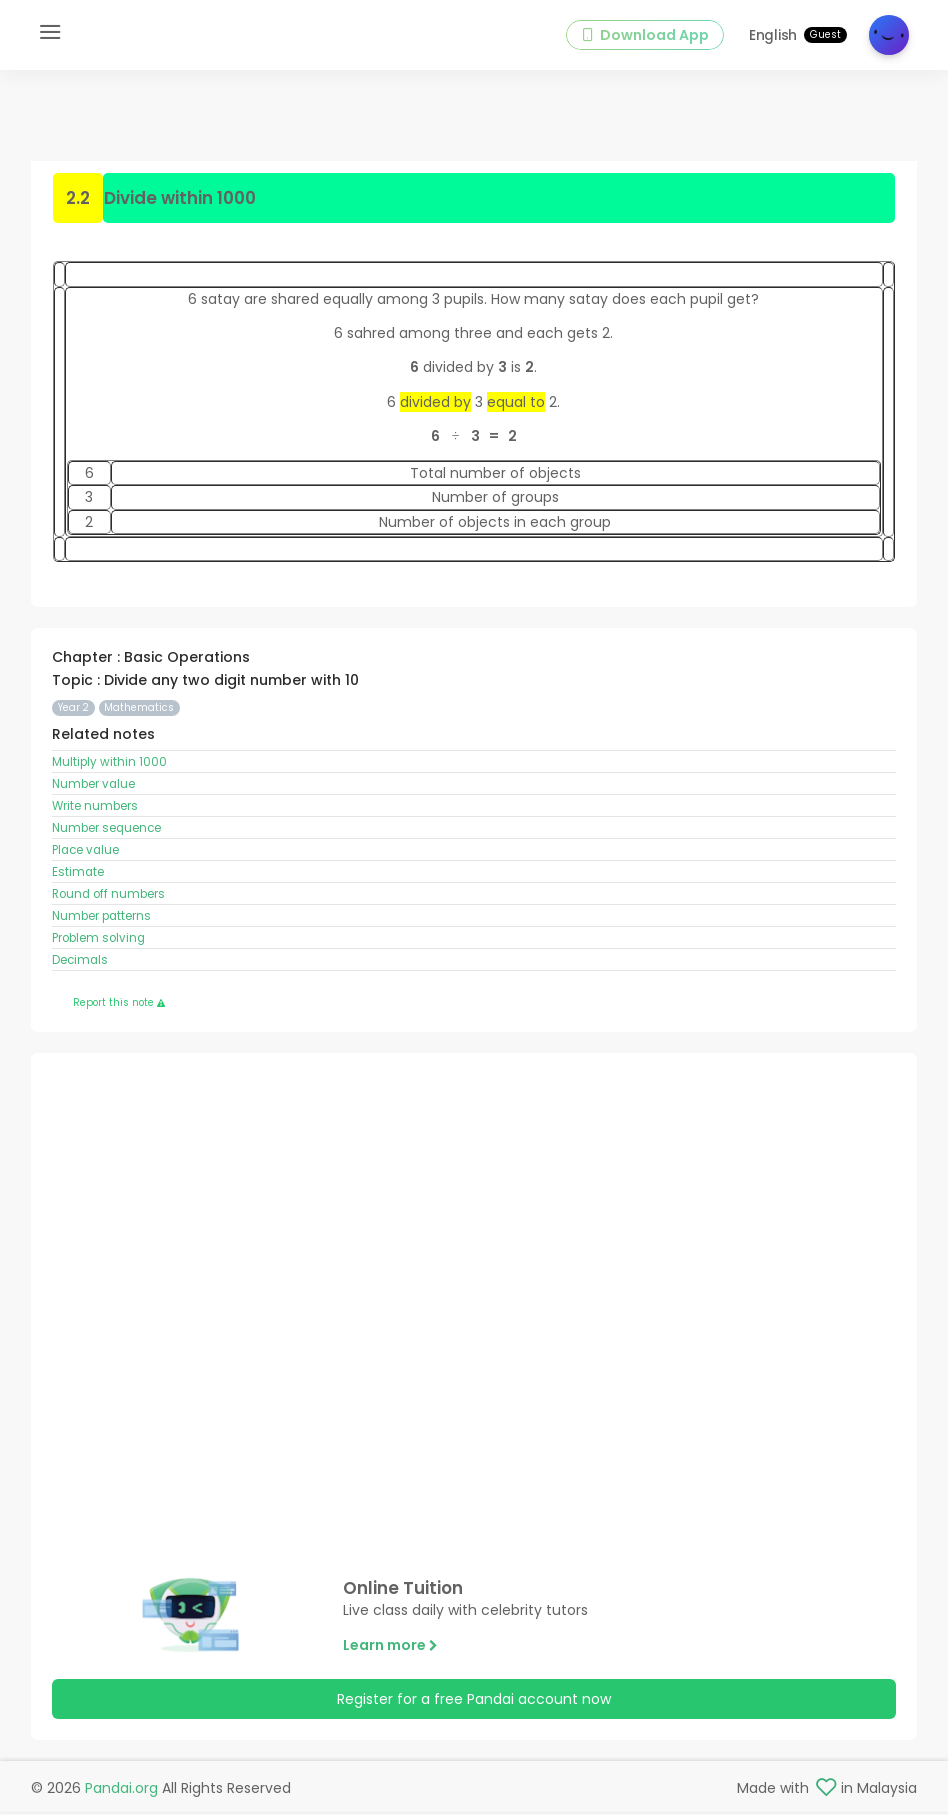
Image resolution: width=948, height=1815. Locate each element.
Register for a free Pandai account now (474, 1702)
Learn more (390, 1647)
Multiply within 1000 (109, 765)
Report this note (119, 1004)
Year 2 (73, 710)
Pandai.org (121, 1791)
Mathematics (139, 710)
